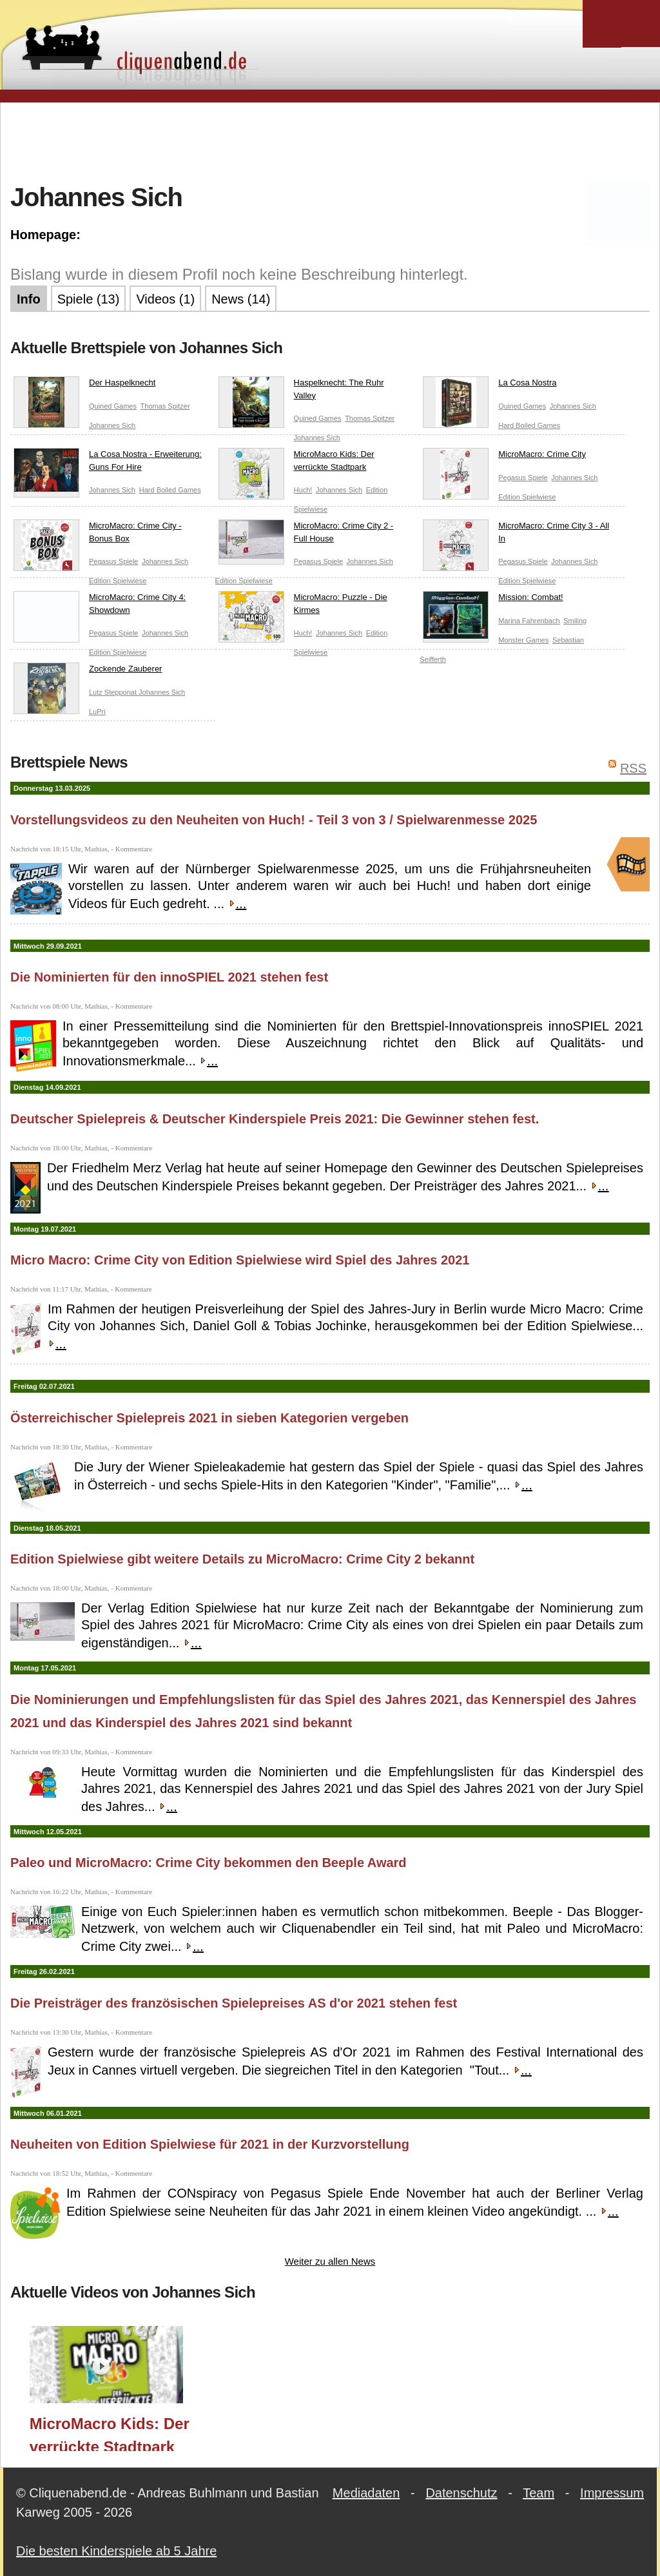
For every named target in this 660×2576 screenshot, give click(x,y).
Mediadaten (366, 2493)
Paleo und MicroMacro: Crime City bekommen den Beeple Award (208, 1862)
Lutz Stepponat (114, 692)
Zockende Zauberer (88, 672)
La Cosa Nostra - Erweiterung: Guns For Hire (108, 463)
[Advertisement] (330, 141)
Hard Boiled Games (529, 425)
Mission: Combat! (493, 600)
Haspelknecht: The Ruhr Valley (301, 391)
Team (538, 2493)
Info (29, 299)
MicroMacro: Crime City (504, 457)
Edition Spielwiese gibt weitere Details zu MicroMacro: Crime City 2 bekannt (242, 1559)
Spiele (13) (88, 299)
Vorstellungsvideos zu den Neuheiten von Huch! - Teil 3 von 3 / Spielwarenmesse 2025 (273, 820)
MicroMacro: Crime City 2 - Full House (306, 534)
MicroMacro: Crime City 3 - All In (516, 534)
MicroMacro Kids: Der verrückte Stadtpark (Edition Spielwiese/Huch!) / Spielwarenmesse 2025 (109, 2433)
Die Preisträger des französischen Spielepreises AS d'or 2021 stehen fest (233, 2003)
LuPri (97, 711)
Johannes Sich (112, 425)
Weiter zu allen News (330, 2261)
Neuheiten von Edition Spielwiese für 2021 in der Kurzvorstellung (209, 2144)
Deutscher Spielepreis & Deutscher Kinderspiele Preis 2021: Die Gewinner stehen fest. (274, 1119)
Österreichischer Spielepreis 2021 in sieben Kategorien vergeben (209, 1418)
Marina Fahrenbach (528, 621)
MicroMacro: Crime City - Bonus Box (98, 534)
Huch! (303, 490)
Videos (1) (165, 299)
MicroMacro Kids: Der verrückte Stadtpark (296, 463)
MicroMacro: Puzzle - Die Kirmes (302, 606)
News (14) (240, 299)
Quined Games (113, 406)
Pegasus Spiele (522, 477)
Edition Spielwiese (527, 497)
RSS (633, 768)
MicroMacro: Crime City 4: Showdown (100, 606)
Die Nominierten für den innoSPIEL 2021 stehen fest (169, 977)
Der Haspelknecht (84, 385)
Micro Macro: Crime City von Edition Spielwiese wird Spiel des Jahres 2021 (239, 1260)
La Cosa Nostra (489, 385)
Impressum (612, 2493)
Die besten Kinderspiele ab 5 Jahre (116, 2551)
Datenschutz (461, 2493)
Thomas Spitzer (165, 406)
